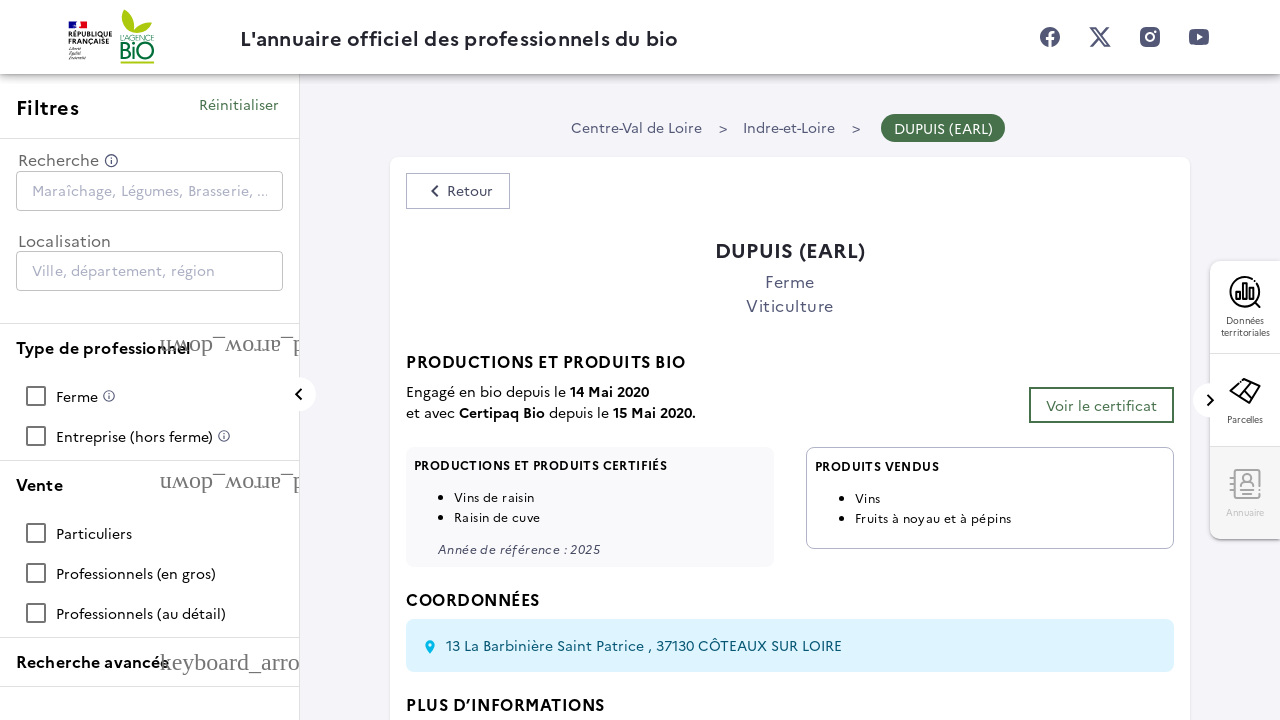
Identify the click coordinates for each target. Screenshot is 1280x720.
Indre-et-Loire (789, 127)
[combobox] (149, 190)
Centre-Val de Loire (636, 127)
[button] (149, 348)
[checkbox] (149, 396)
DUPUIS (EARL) (943, 128)
